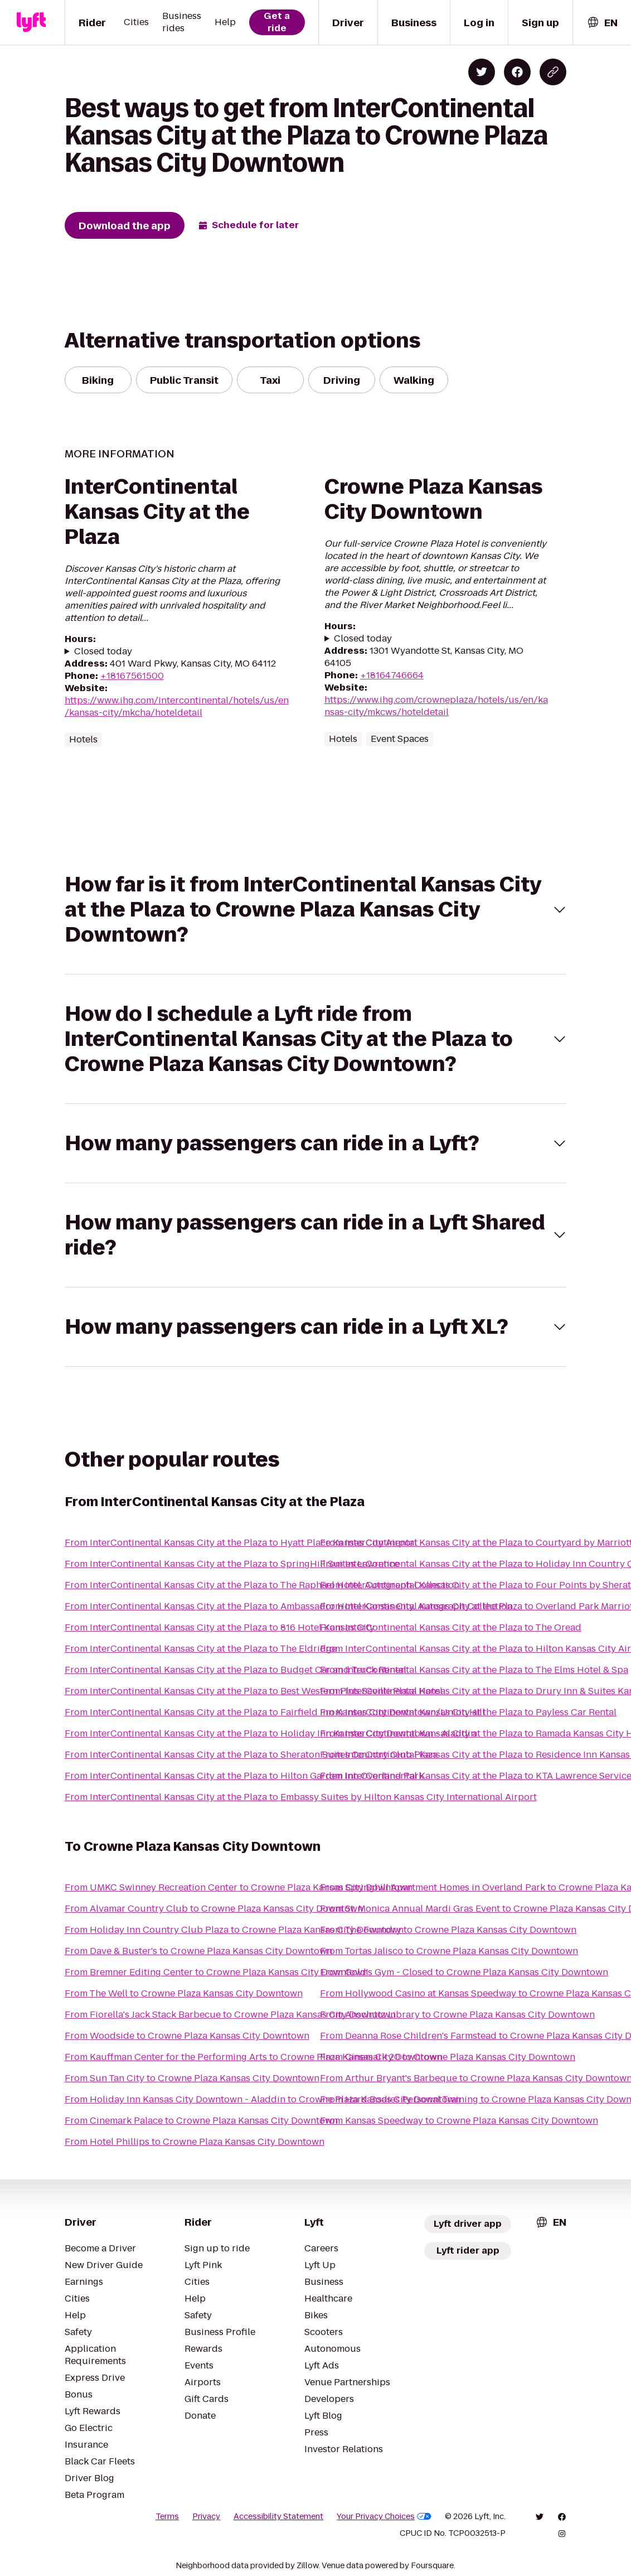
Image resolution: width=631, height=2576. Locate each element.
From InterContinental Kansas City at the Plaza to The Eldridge (201, 1648)
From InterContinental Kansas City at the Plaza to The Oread (450, 1627)
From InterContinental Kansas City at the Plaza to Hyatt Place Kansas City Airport (241, 1542)
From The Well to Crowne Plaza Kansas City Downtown (184, 1993)
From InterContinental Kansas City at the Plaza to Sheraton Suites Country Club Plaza (251, 1754)
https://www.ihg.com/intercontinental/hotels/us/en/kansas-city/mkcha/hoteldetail (177, 706)
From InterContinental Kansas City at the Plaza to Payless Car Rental (468, 1712)
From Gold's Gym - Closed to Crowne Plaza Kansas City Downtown (464, 1972)
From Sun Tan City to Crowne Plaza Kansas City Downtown (192, 2078)
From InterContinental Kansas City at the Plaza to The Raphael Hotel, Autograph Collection (262, 1585)
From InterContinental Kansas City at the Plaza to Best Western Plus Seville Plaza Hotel (254, 1691)
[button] (316, 909)
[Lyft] (31, 22)
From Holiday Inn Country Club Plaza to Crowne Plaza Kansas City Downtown (234, 1929)
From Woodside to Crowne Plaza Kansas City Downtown (187, 2035)
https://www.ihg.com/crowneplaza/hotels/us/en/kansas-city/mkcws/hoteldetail (436, 705)
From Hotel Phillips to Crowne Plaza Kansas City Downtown (194, 2141)
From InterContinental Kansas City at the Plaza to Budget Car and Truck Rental (235, 1669)
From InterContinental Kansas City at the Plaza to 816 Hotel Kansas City (220, 1627)
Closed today (103, 651)
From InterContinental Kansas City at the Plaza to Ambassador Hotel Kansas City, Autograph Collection (288, 1606)
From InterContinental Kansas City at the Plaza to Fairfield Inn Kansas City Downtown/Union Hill (275, 1712)
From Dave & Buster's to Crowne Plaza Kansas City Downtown (198, 1951)
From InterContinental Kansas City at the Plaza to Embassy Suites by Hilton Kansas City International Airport (301, 1797)
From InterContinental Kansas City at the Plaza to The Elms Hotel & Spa (474, 1669)
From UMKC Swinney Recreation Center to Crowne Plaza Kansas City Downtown (238, 1887)
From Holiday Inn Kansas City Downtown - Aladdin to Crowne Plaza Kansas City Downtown (262, 2099)
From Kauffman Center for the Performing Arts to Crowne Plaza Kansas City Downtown (253, 2057)
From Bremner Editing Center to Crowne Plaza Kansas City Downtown (216, 1972)
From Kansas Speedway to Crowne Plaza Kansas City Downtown (459, 2120)
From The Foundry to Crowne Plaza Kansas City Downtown (448, 1929)
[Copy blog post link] (553, 72)
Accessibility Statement (278, 2516)
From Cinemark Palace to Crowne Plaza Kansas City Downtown (201, 2120)
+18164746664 (392, 675)
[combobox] (602, 23)
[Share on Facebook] (517, 72)
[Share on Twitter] (481, 72)
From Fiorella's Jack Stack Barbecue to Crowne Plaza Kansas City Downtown (230, 2014)
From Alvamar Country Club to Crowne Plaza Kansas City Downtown (214, 1908)
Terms (167, 2516)
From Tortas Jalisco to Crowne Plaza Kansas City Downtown (449, 1951)
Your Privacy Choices (384, 2516)
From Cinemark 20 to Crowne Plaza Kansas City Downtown (447, 2057)
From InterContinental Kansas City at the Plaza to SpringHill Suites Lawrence (232, 1563)
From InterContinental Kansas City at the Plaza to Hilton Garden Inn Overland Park (244, 1775)
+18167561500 (132, 675)
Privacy (206, 2516)
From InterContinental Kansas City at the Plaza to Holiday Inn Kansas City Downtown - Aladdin (270, 1733)
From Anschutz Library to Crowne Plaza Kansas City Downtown (457, 2014)
